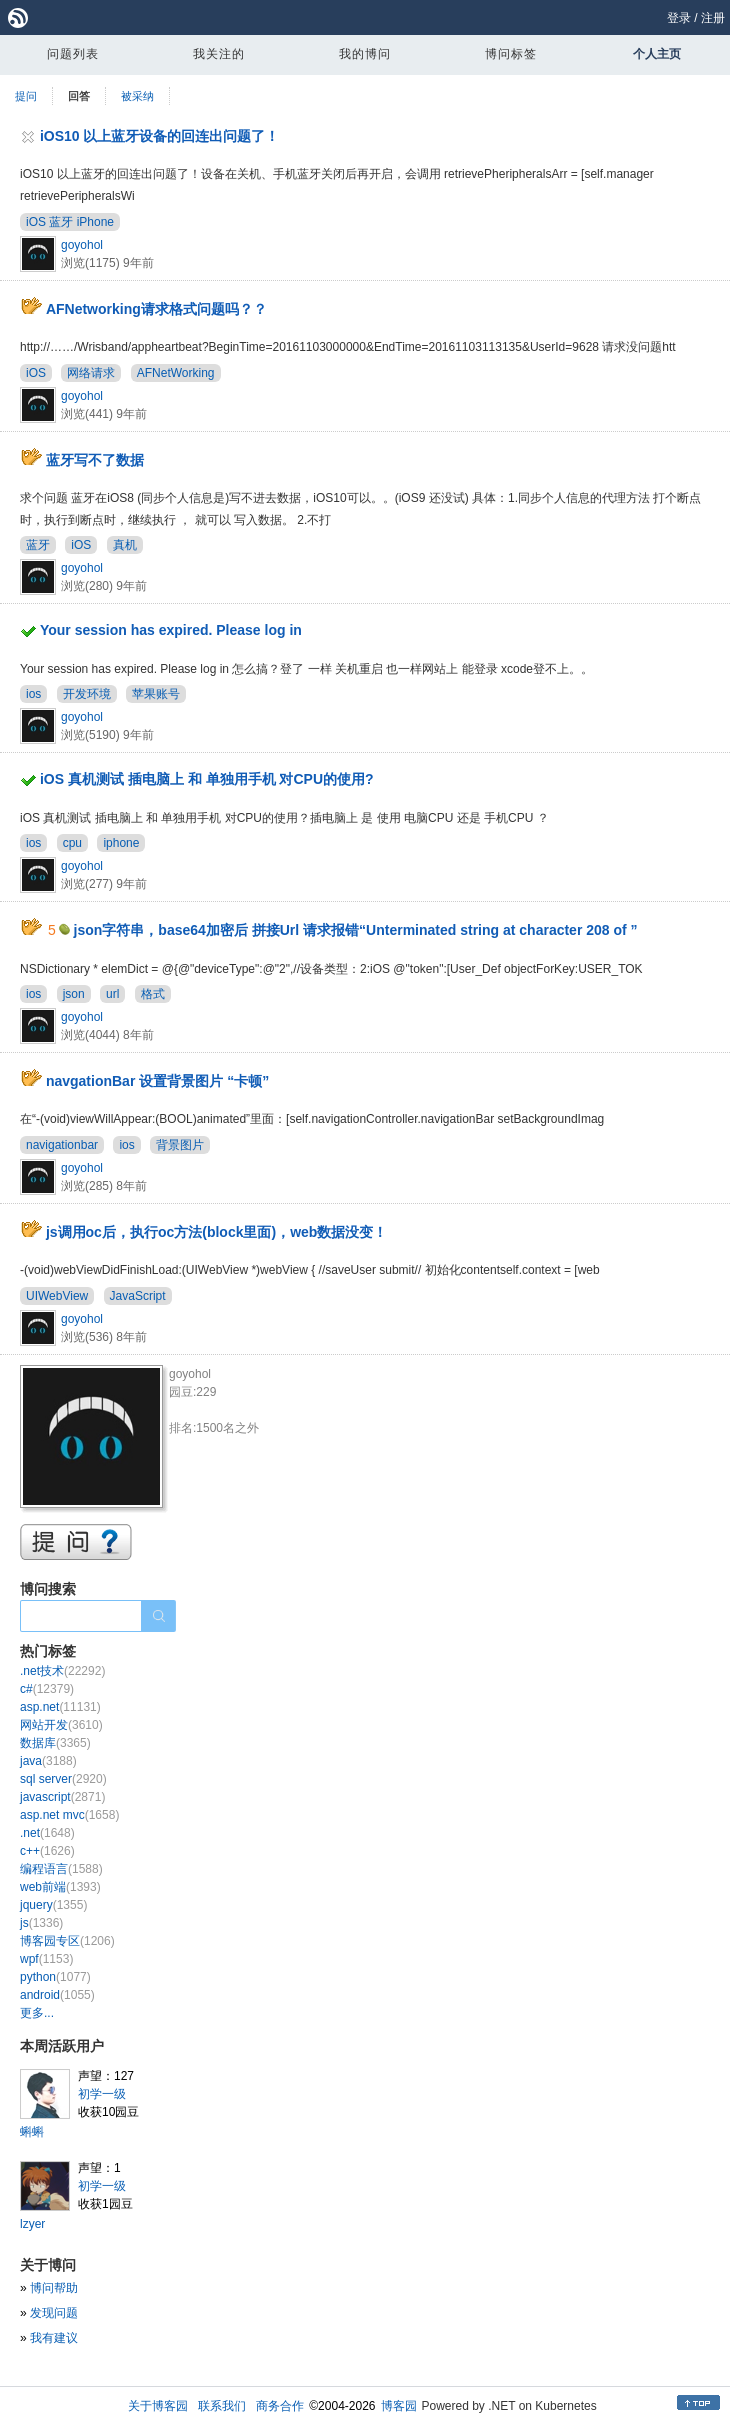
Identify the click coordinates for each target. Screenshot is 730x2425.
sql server (63, 1779)
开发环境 (87, 694)
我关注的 (219, 54)
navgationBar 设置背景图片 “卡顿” (157, 1081)
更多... (37, 2013)
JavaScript (138, 1296)
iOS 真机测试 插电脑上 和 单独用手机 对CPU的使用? (207, 779)
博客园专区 (67, 1941)
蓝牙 (38, 545)
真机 (125, 545)
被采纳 (137, 96)
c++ (47, 1851)
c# (47, 1689)
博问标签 (511, 54)
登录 (679, 18)
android (57, 1995)
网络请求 (91, 373)
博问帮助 (54, 2288)
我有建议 (54, 2338)
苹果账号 (156, 694)
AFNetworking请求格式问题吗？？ (156, 309)
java (48, 1761)
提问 (26, 96)
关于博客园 (158, 2406)
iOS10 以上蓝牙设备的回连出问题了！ (160, 136)
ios (33, 694)
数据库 (55, 1743)
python (55, 1977)
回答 (79, 96)
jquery (53, 1905)
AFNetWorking (176, 373)
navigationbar (62, 1145)
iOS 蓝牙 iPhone (70, 222)
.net (47, 1833)
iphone (121, 843)
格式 (153, 994)
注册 (713, 18)
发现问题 (54, 2313)
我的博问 (365, 54)
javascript (62, 1797)
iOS (36, 373)
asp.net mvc (69, 1815)
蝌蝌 (32, 2132)
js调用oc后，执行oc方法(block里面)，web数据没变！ (216, 1232)
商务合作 (280, 2406)
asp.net (60, 1707)
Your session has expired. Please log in (171, 630)
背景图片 (180, 1145)
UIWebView (57, 1296)
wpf (46, 1959)
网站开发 (61, 1725)
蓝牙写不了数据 (95, 460)
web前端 (60, 1887)
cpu (72, 843)
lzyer (32, 2224)
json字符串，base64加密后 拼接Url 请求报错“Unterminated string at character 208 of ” (356, 930)
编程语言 (61, 1869)
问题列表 (73, 54)
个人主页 (657, 54)
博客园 (399, 2406)
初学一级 (102, 2094)
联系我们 (222, 2406)
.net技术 (62, 1671)
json (74, 994)
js (41, 1923)
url (112, 994)
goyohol (82, 245)
